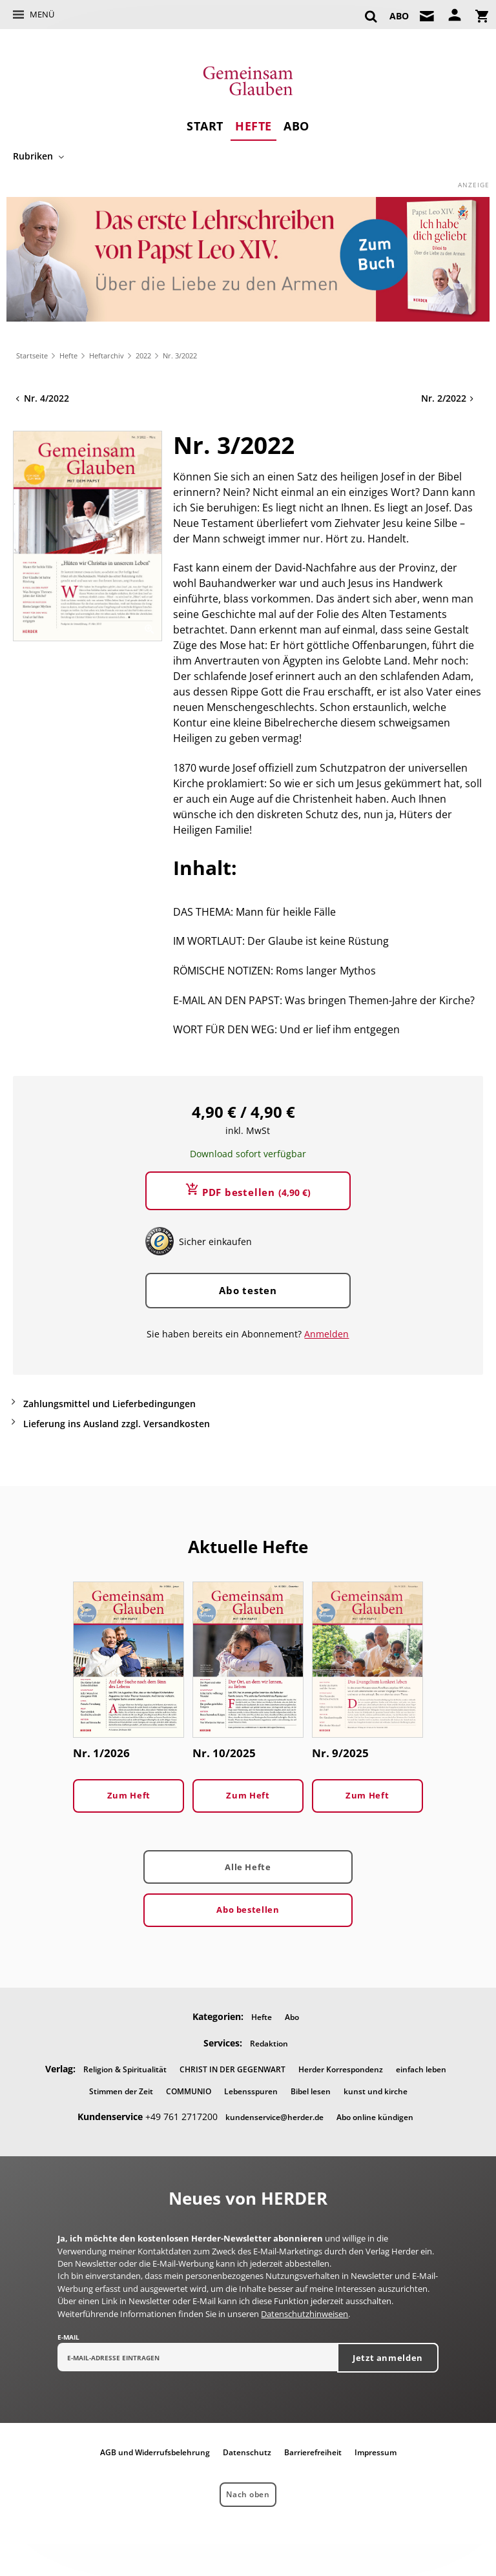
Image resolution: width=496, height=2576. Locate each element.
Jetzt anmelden (388, 2358)
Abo (296, 126)
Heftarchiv (106, 355)
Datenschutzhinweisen (304, 2314)
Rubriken (33, 156)
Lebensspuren (251, 2091)
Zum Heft (128, 1795)
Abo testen (248, 1290)
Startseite (32, 355)
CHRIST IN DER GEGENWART (232, 2069)
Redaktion (269, 2043)
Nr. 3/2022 (180, 355)
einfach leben (421, 2069)
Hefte (253, 126)
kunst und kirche (376, 2091)
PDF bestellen (256, 1192)
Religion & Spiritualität (125, 2069)
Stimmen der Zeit (121, 2091)
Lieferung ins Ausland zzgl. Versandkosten (116, 1423)
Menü (42, 14)
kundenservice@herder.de (274, 2117)
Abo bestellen (247, 1909)
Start (205, 126)
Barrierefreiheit (313, 2452)
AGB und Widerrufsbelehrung (155, 2452)
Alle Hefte (248, 1867)
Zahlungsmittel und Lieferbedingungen (109, 1403)
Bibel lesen (311, 2091)
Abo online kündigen (374, 2117)
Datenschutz (247, 2452)
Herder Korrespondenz (340, 2069)
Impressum (376, 2452)
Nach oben (247, 2494)
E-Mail (68, 2337)
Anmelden (326, 1334)
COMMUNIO (188, 2091)
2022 (143, 355)
